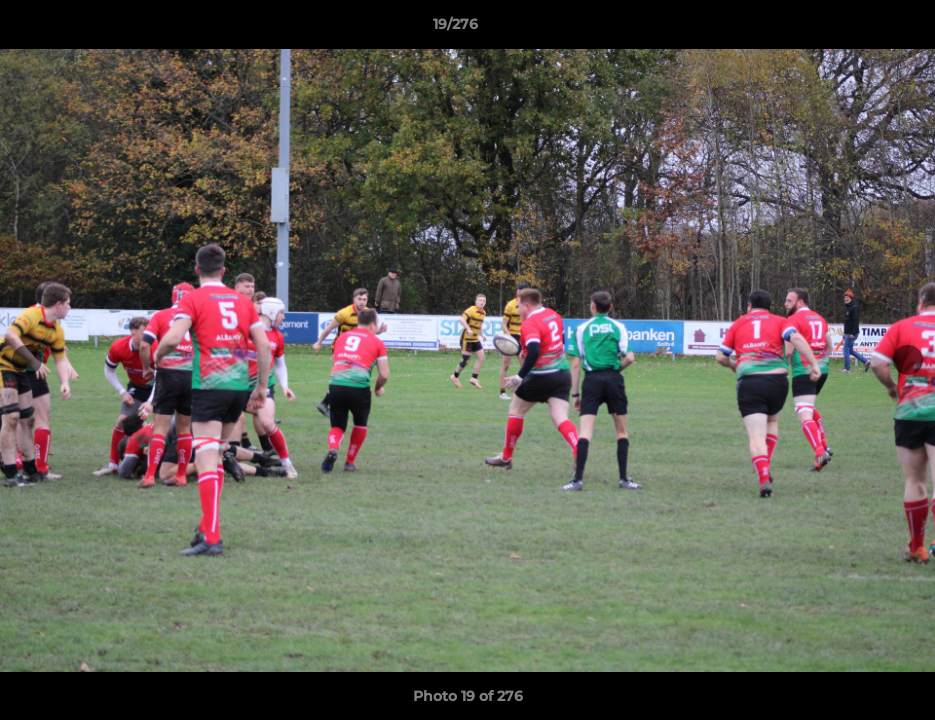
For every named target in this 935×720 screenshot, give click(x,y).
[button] (851, 29)
